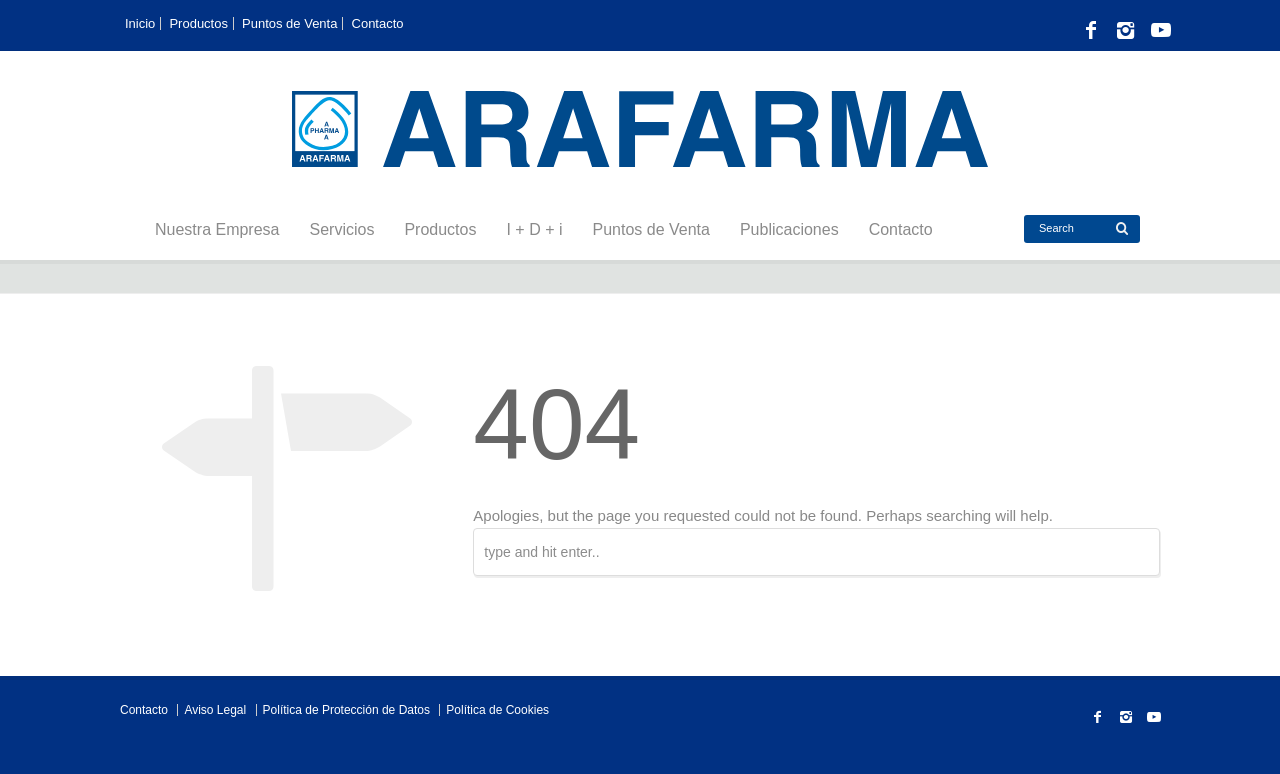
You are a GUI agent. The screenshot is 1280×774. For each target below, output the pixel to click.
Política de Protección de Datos (346, 710)
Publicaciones (789, 229)
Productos (198, 23)
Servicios (342, 229)
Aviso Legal (215, 710)
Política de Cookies (497, 710)
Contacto (378, 23)
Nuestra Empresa (217, 229)
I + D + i (534, 229)
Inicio (140, 23)
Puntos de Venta (289, 23)
